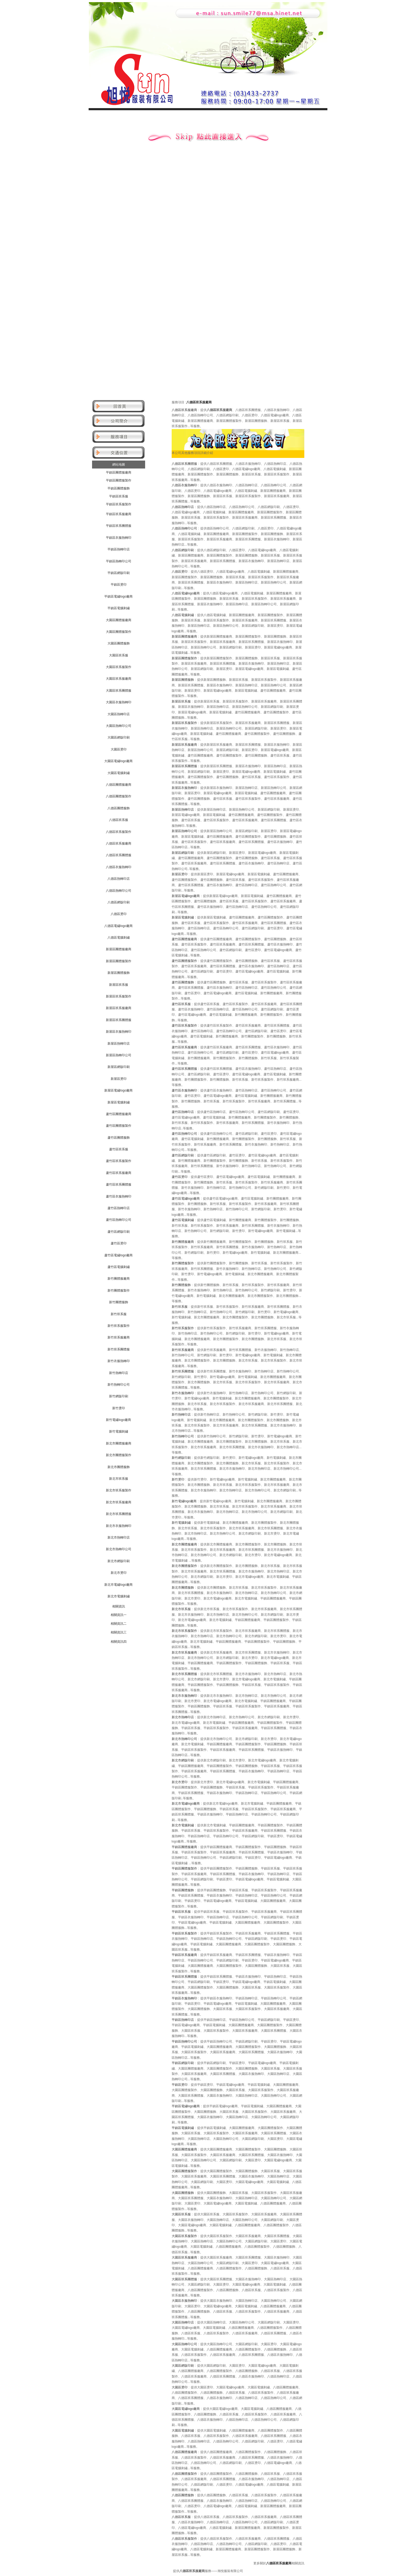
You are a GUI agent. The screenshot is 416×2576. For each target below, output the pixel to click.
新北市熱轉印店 (118, 1537)
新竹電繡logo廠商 (118, 1420)
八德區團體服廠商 (118, 785)
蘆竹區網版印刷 (118, 1232)
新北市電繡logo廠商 (118, 1585)
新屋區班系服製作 (118, 996)
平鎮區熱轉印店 (118, 549)
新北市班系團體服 (118, 1514)
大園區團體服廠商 (118, 620)
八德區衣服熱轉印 (118, 867)
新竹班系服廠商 (118, 1337)
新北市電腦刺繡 (118, 1596)
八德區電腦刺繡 (118, 937)
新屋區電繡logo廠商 (118, 1090)
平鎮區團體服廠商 (118, 472)
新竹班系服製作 (118, 1326)
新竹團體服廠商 (118, 1278)
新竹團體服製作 (118, 1290)
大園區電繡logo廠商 (118, 761)
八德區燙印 (119, 914)
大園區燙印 (119, 749)
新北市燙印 (119, 1573)
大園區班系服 (118, 655)
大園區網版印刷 (118, 737)
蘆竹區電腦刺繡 (118, 1267)
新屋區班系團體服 (118, 1020)
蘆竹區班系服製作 (118, 1161)
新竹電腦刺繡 (118, 1431)
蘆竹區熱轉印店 (118, 1208)
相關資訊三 (119, 1632)
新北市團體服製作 (118, 1455)
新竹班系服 (119, 1314)
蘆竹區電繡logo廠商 (118, 1255)
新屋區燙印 (119, 1079)
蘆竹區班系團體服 (118, 1184)
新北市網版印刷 (118, 1561)
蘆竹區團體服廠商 (118, 1114)
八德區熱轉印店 (118, 879)
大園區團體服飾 (118, 643)
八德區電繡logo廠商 (118, 926)
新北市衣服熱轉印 (118, 1526)
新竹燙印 (118, 1408)
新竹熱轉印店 (118, 1373)
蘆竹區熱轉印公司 (118, 1220)
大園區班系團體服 (118, 690)
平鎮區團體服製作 (118, 480)
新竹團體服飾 (118, 1302)
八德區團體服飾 (118, 808)
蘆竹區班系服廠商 (118, 1173)
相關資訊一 (119, 1615)
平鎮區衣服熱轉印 (118, 538)
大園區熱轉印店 (118, 714)
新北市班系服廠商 (118, 1502)
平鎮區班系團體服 (118, 526)
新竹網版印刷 (118, 1396)
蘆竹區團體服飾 (118, 1137)
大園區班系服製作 (118, 667)
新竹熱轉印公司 (118, 1384)
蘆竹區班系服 (118, 1149)
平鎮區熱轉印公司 (118, 561)
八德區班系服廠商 (118, 843)
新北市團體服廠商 (118, 1443)
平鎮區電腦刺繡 (118, 608)
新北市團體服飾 (118, 1467)
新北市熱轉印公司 (118, 1549)
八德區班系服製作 (118, 832)
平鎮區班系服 (118, 496)
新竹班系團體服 (118, 1349)
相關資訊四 (119, 1641)
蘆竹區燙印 (119, 1243)
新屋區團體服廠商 (118, 949)
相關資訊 (118, 1606)
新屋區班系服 (118, 985)
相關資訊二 (119, 1623)
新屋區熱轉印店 (118, 1043)
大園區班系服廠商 (118, 679)
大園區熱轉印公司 (118, 726)
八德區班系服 (118, 820)
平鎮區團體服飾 (118, 488)
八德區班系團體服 (118, 855)
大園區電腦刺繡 (118, 773)
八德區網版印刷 (118, 902)
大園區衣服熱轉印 (118, 702)
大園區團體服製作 (118, 632)
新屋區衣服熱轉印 (118, 1031)
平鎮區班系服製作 (118, 504)
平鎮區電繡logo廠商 (118, 596)
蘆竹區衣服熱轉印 (118, 1196)
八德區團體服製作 (118, 796)
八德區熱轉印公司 (118, 890)
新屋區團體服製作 (118, 961)
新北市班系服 (118, 1479)
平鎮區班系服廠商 (118, 514)
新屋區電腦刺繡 (118, 1102)
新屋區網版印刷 (118, 1067)
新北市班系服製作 (118, 1490)
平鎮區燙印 (119, 584)
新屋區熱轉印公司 (118, 1055)
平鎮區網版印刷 (118, 573)
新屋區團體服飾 (118, 973)
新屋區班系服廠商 (118, 1008)
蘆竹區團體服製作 (118, 1126)
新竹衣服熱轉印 (118, 1361)
